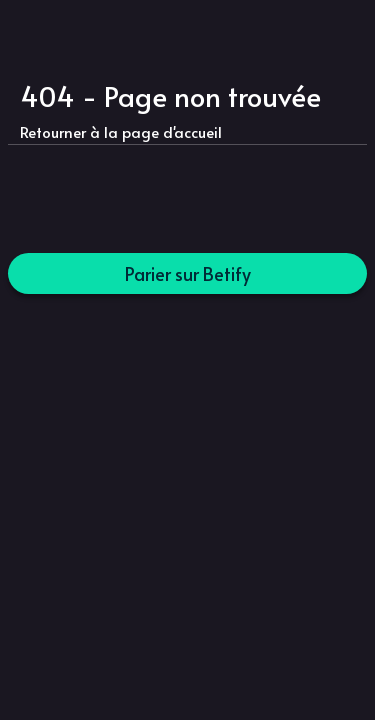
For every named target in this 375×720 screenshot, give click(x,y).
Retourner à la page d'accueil (121, 131)
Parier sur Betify (188, 273)
